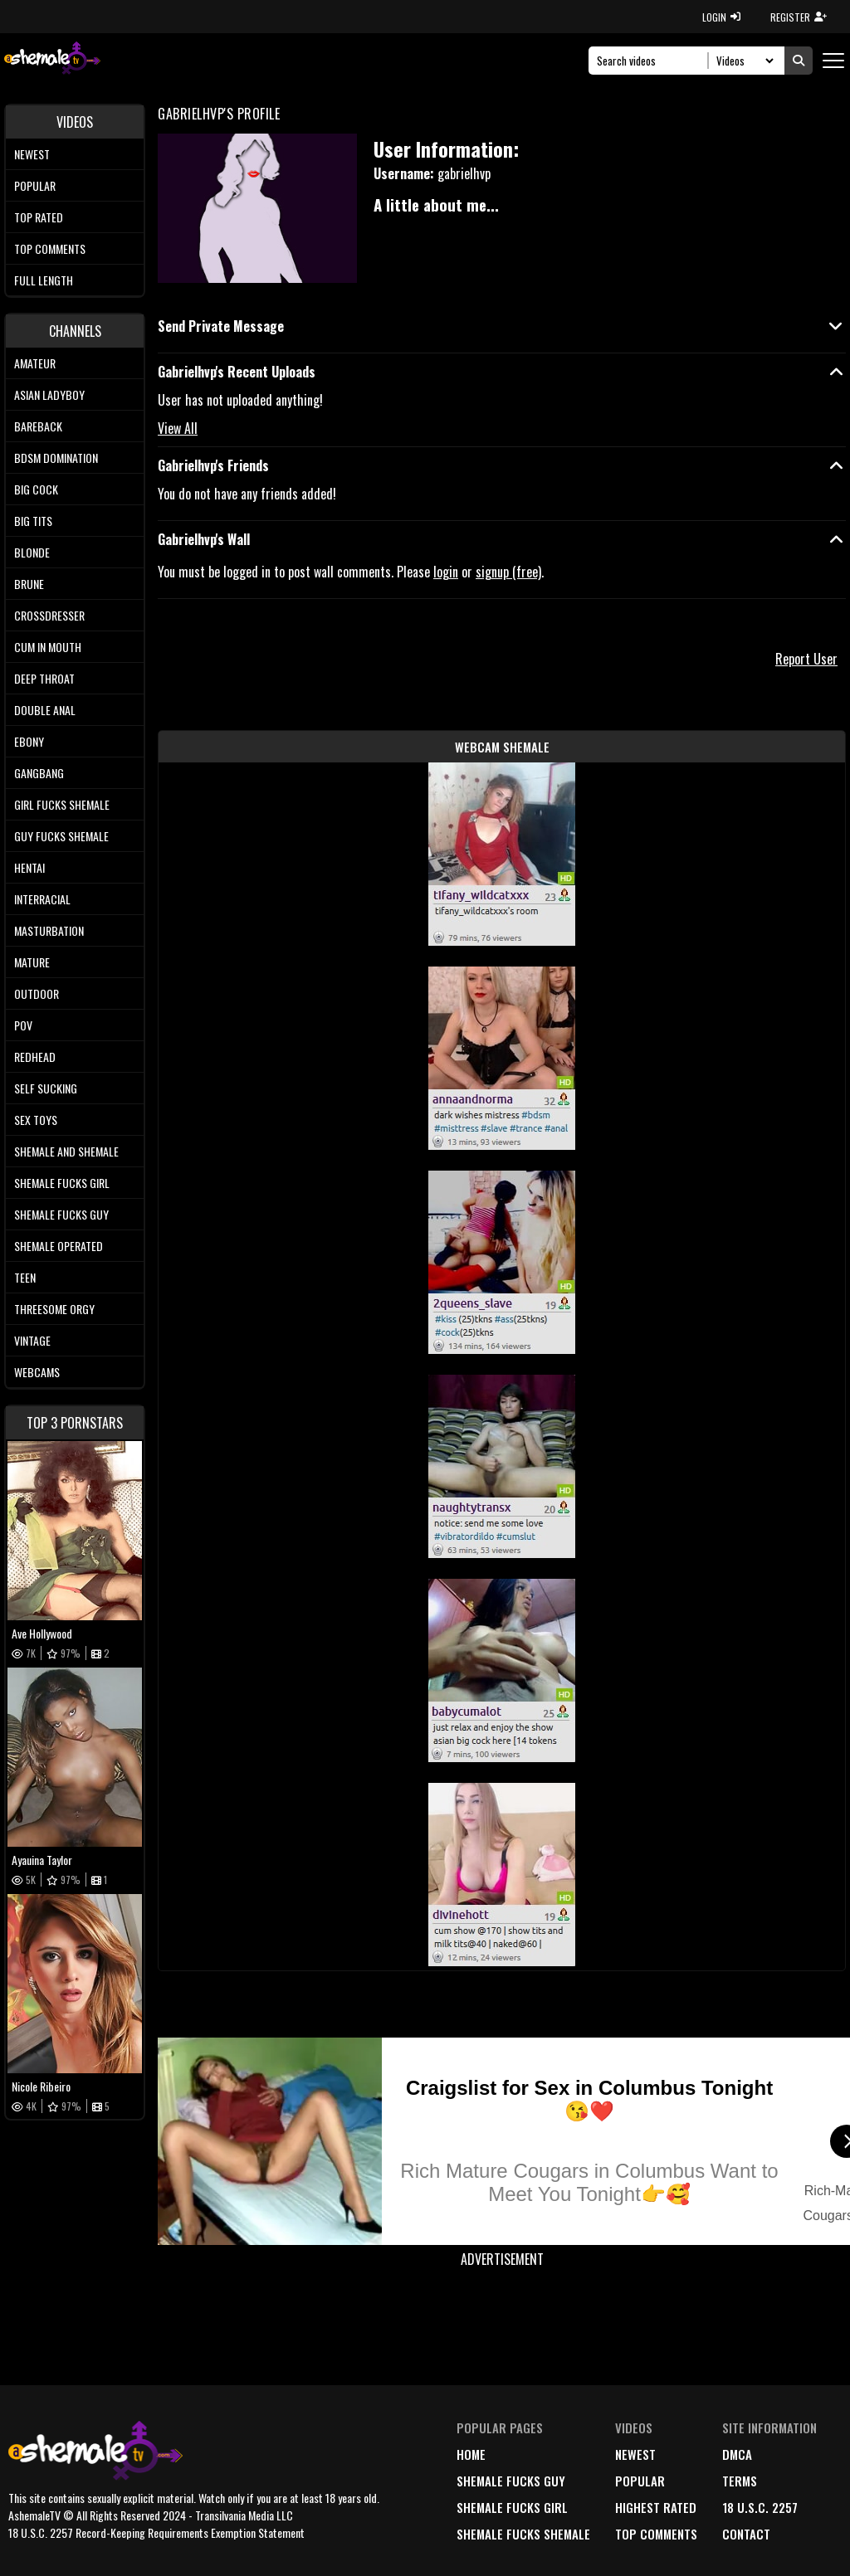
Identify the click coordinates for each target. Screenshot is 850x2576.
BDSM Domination (56, 457)
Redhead (35, 1056)
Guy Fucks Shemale (61, 836)
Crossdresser (49, 615)
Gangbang (39, 773)
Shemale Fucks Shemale (523, 2534)
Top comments (49, 248)
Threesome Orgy (54, 1308)
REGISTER (798, 17)
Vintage (32, 1340)
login (445, 572)
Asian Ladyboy (49, 394)
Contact (746, 2534)
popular (640, 2480)
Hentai (29, 867)
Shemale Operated (58, 1245)
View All (178, 428)
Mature (32, 962)
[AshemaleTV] (52, 60)
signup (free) (508, 572)
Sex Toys (35, 1119)
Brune (29, 583)
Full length (43, 280)
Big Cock (36, 489)
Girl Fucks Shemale (62, 804)
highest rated (655, 2507)
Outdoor (36, 993)
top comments (656, 2534)
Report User (806, 659)
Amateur (35, 363)
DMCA (737, 2454)
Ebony (29, 741)
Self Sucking (45, 1088)
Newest (32, 154)
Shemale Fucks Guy (61, 1214)
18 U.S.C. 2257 (760, 2507)
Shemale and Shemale (66, 1151)
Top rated (38, 217)
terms (739, 2480)
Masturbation (49, 930)
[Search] (653, 60)
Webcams (37, 1372)
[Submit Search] (798, 60)
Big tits (33, 520)
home (471, 2454)
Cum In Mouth (47, 646)
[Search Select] (742, 60)
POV (23, 1025)
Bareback (38, 426)
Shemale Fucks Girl (62, 1182)
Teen (25, 1277)
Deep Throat (44, 678)
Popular (35, 185)
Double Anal (45, 709)
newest (635, 2454)
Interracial (42, 899)
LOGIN (721, 17)
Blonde (32, 552)
